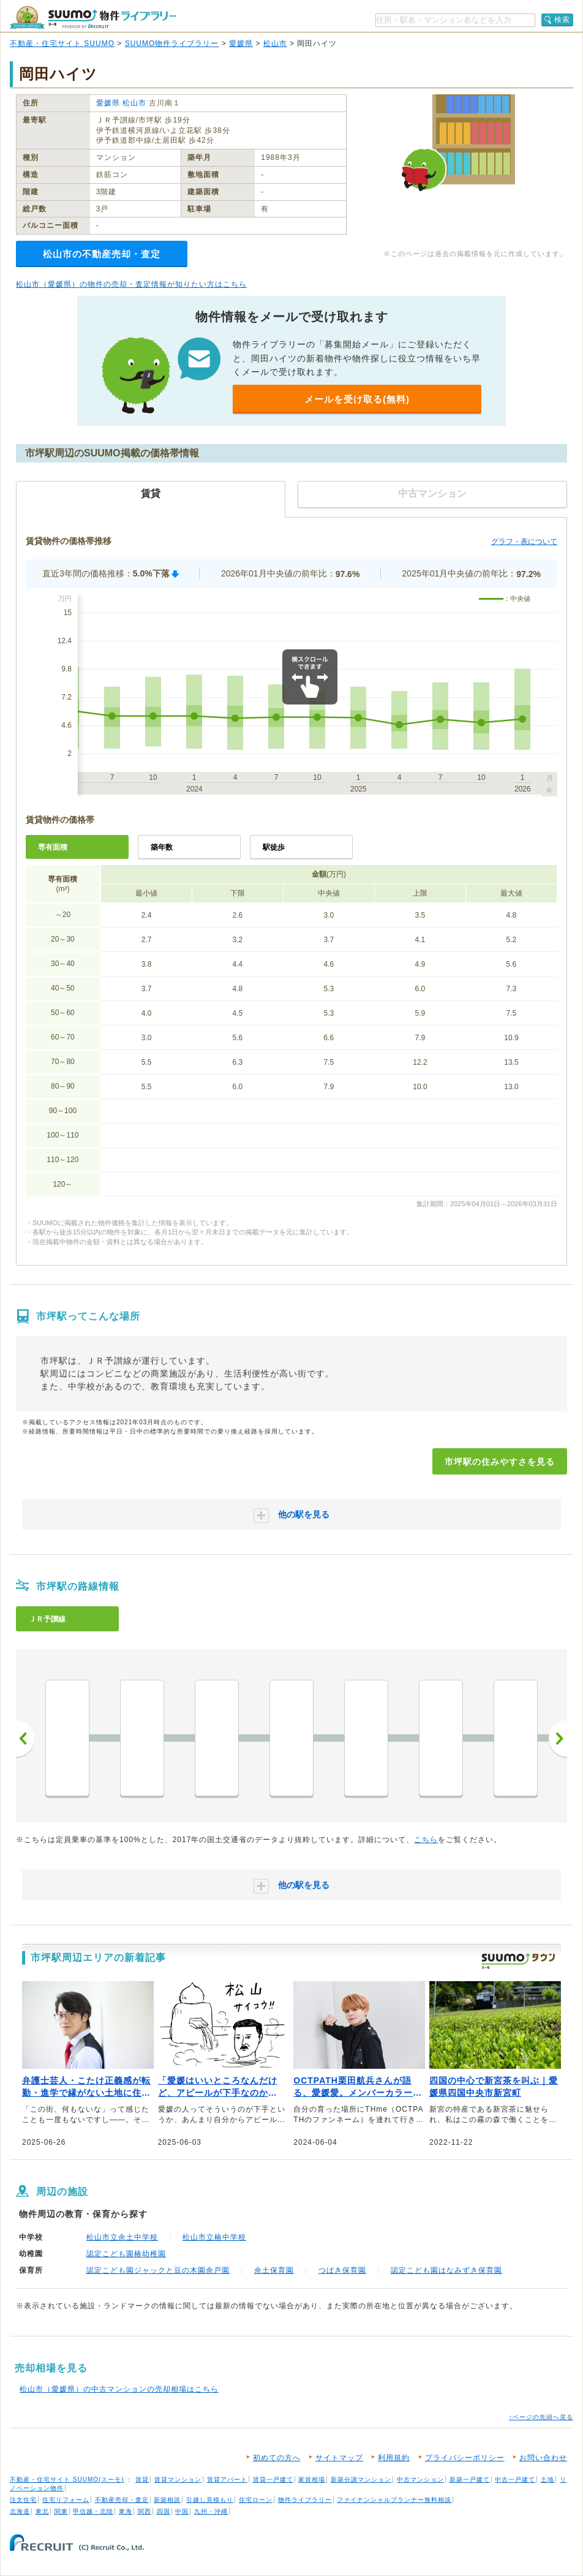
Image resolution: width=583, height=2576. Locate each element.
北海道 (20, 2511)
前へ (25, 1739)
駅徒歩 (274, 847)
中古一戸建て (515, 2479)
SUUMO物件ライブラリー (172, 43)
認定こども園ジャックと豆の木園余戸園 (158, 2270)
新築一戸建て (469, 2479)
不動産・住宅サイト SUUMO (62, 43)
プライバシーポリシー (465, 2457)
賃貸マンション (177, 2479)
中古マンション (420, 2479)
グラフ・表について (524, 541)
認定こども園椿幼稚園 (126, 2253)
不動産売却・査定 (122, 2499)
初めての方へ (277, 2457)
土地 (547, 2479)
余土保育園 (274, 2270)
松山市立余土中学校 (122, 2237)
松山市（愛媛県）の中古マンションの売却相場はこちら (119, 2389)
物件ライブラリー (305, 2499)
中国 (182, 2511)
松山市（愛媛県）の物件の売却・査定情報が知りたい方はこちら (131, 284)
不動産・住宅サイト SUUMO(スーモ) (67, 2479)
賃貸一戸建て (273, 2479)
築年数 (162, 847)
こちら (426, 1839)
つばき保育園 (342, 2270)
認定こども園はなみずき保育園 (446, 2270)
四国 (163, 2511)
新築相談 (167, 2499)
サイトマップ (339, 2457)
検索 (562, 19)
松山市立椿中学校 (214, 2237)
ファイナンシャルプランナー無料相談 (394, 2499)
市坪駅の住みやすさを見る (500, 1462)
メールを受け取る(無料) (357, 399)
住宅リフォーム (65, 2499)
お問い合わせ (543, 2457)
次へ (558, 1739)
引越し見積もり (209, 2499)
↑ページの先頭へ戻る (541, 2417)
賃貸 (142, 2479)
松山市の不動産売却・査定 (101, 254)
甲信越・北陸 (93, 2511)
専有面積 (52, 847)
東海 (125, 2511)
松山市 (275, 43)
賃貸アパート (227, 2479)
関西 (144, 2511)
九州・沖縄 (211, 2511)
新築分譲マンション (361, 2479)
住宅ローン (256, 2499)
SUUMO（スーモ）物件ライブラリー (93, 17)
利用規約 (394, 2457)
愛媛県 (241, 43)
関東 (61, 2511)
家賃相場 (311, 2479)
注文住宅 (23, 2499)
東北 (42, 2511)
